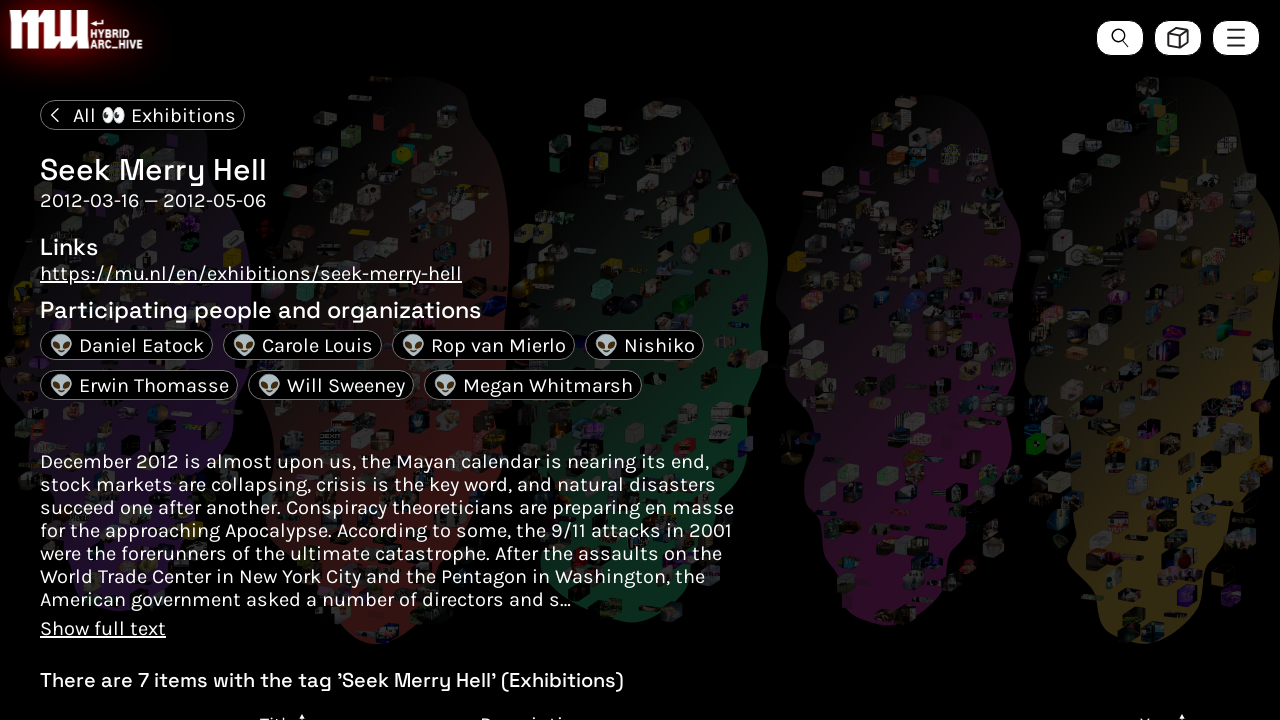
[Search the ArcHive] (1120, 38)
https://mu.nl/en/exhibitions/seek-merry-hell (251, 273)
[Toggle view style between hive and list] (1178, 38)
